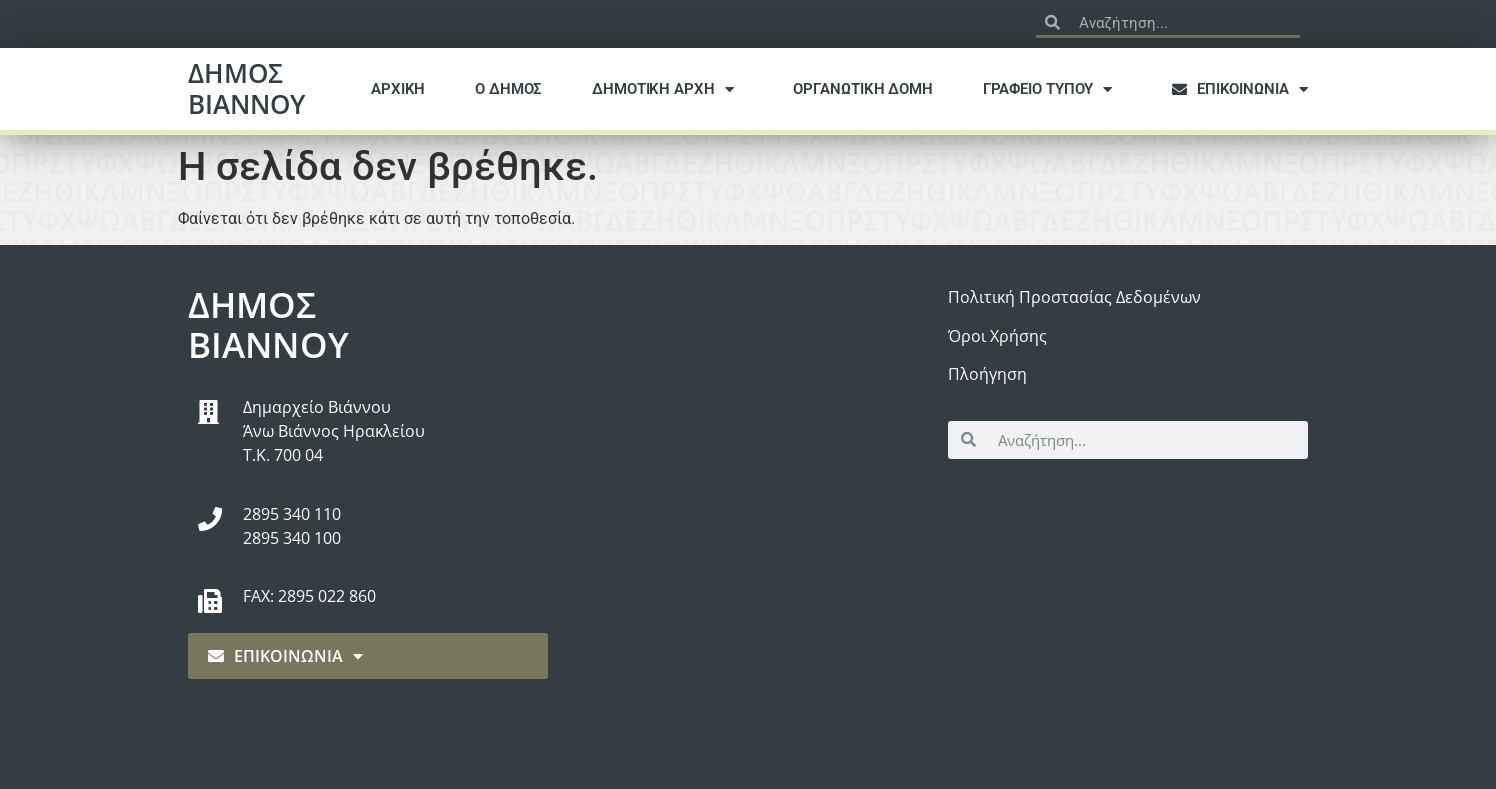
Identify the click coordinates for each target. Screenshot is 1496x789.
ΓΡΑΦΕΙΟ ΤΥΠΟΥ (1053, 89)
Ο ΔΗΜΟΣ (508, 89)
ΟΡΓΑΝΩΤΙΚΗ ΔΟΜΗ (863, 89)
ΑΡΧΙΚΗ (398, 89)
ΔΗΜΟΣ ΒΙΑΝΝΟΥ (246, 88)
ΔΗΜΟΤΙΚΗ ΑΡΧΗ (668, 89)
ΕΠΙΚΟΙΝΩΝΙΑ (1245, 89)
